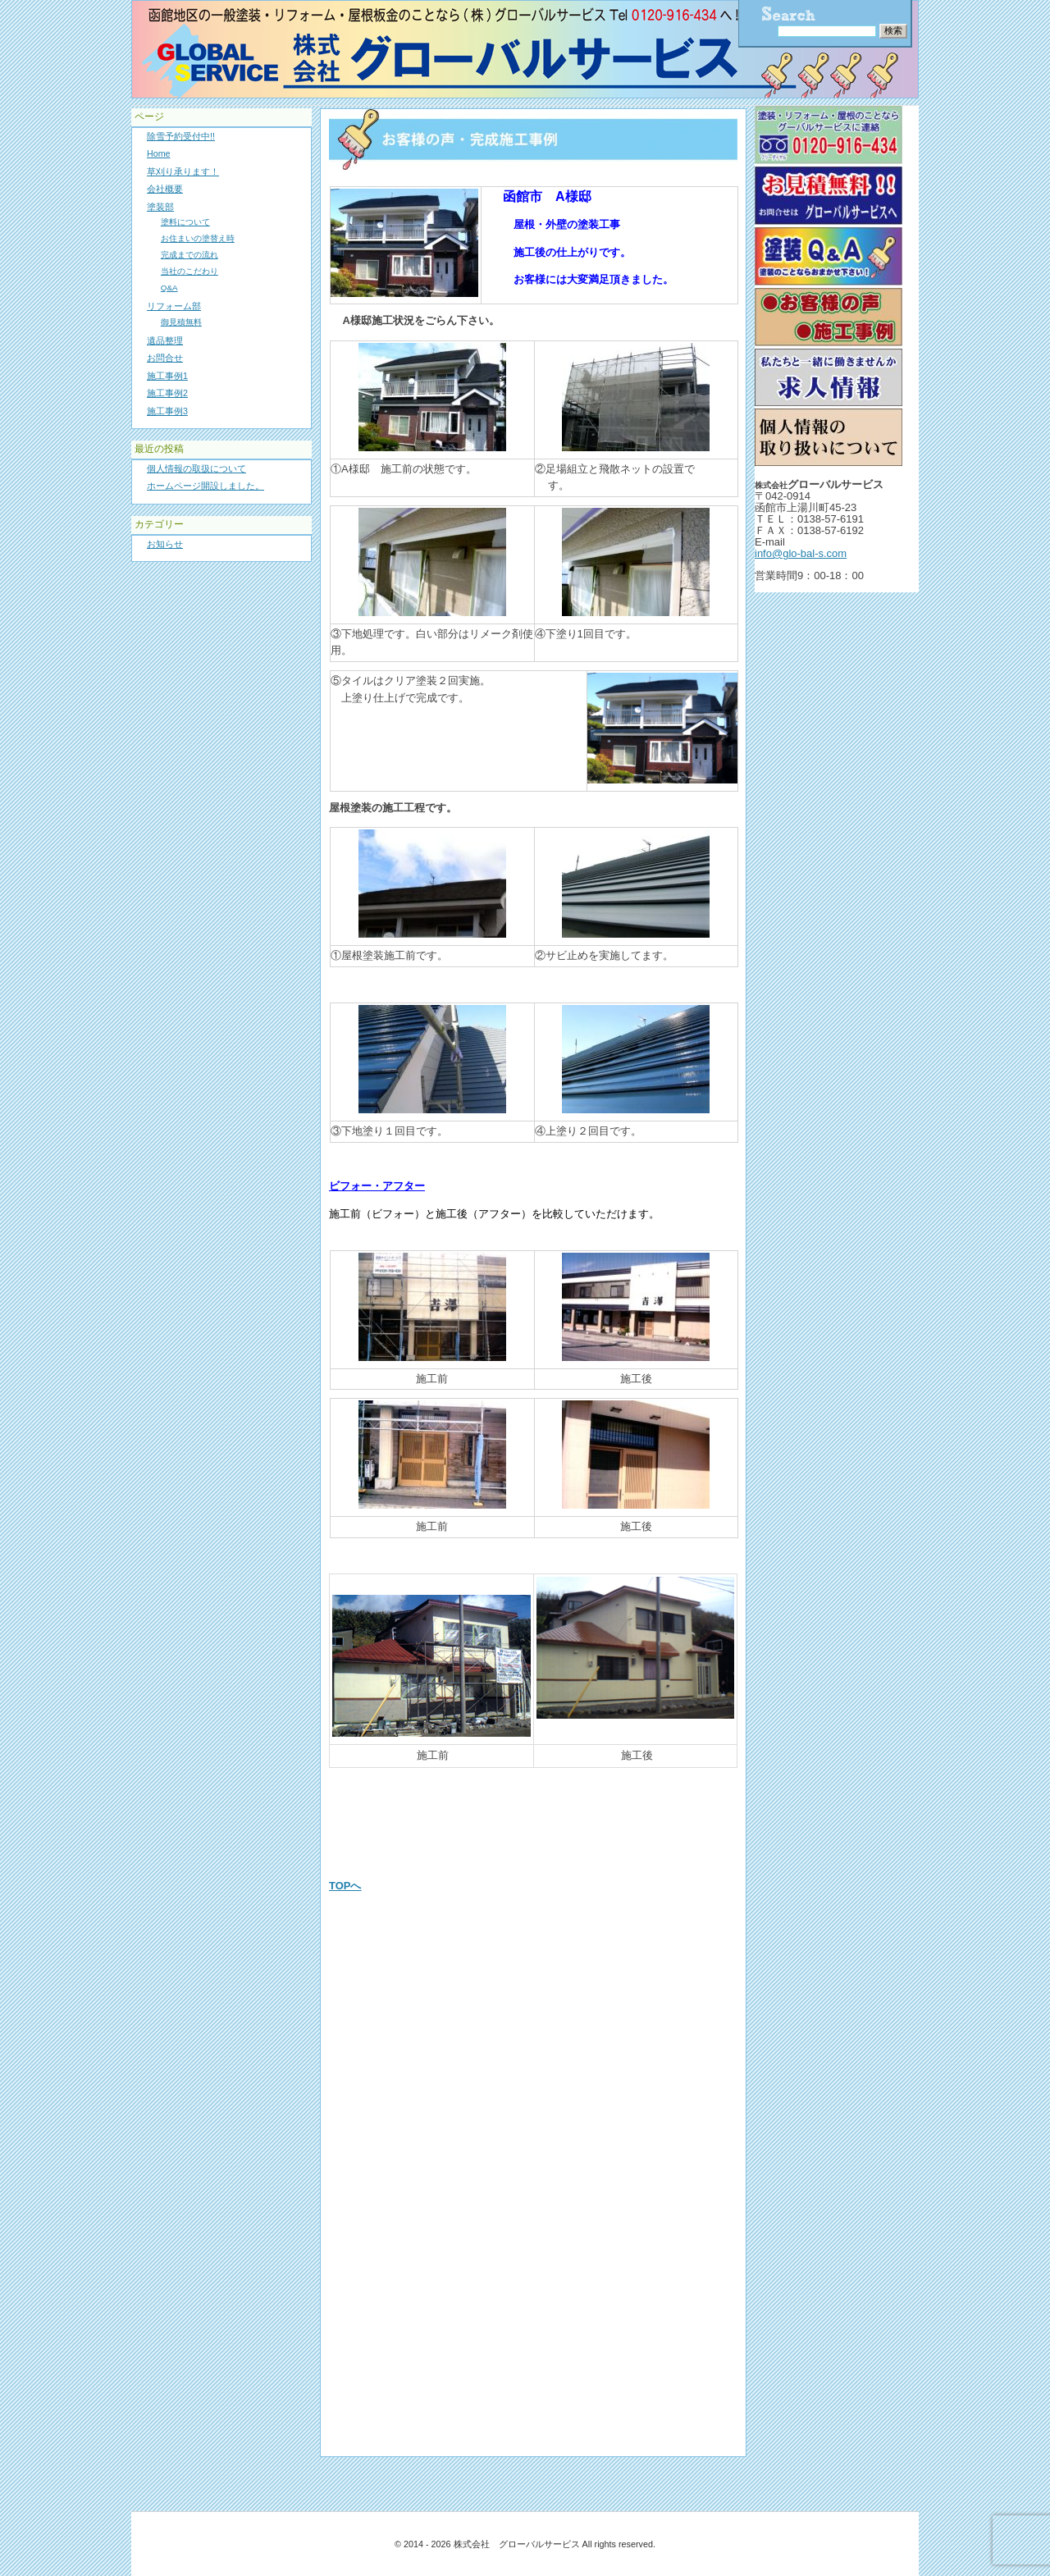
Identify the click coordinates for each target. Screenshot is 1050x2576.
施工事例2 (167, 393)
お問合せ (165, 358)
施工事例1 (167, 376)
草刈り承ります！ (183, 171)
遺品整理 (165, 340)
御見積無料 (181, 322)
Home (159, 153)
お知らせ (165, 544)
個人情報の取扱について (196, 468)
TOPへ (345, 1885)
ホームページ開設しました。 (205, 486)
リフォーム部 (174, 306)
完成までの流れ (189, 254)
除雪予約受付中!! (181, 136)
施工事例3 (167, 411)
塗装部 (160, 207)
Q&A (169, 287)
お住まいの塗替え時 (198, 238)
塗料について (185, 221)
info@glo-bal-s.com (801, 553)
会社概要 (165, 189)
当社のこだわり (189, 271)
